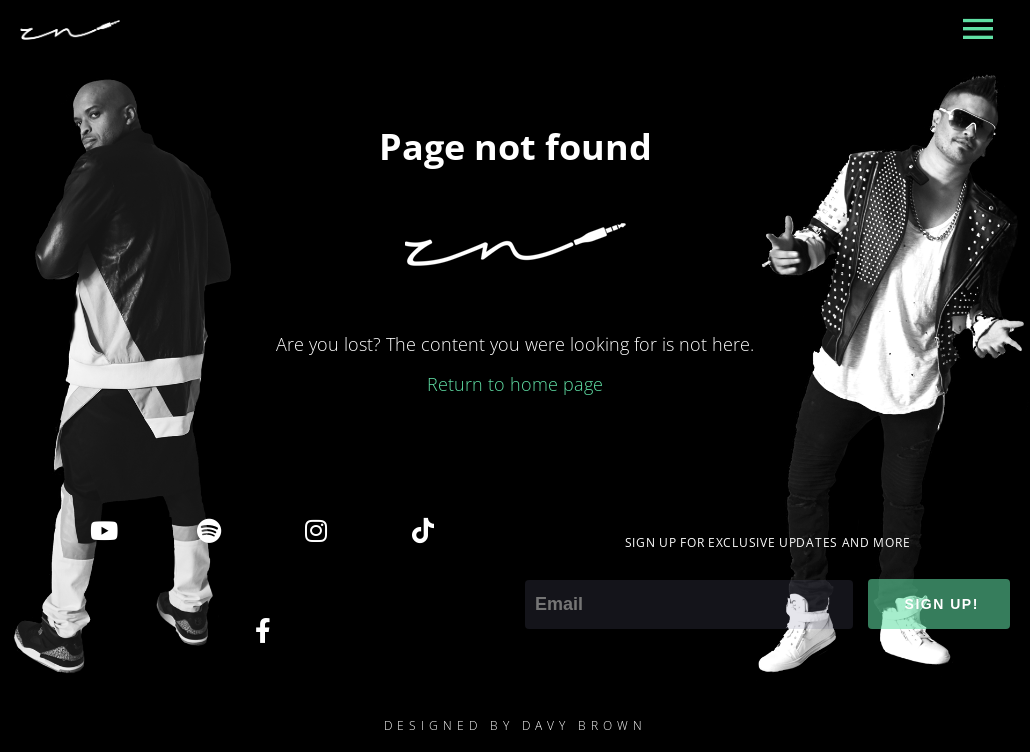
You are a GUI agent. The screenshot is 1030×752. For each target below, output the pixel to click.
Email (547, 566)
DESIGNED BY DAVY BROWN (515, 725)
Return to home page (515, 384)
